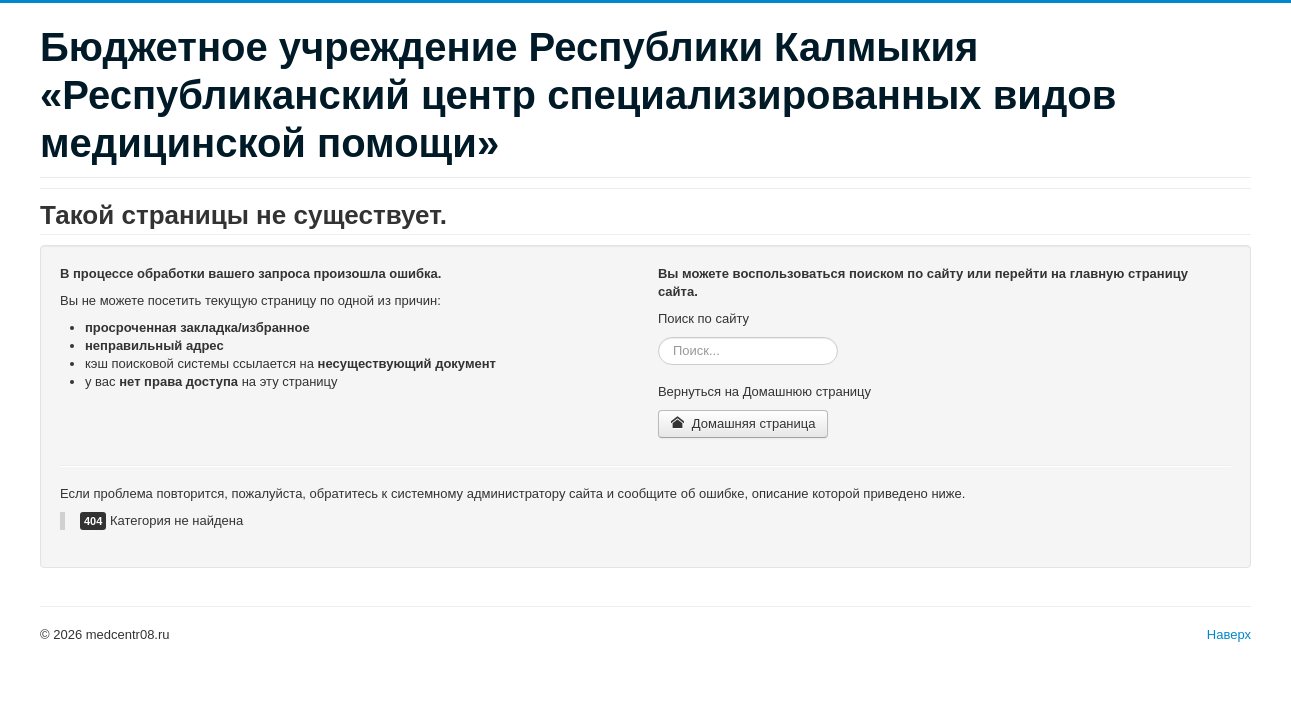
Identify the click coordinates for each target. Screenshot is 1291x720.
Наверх (1229, 634)
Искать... (658, 337)
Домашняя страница (743, 423)
